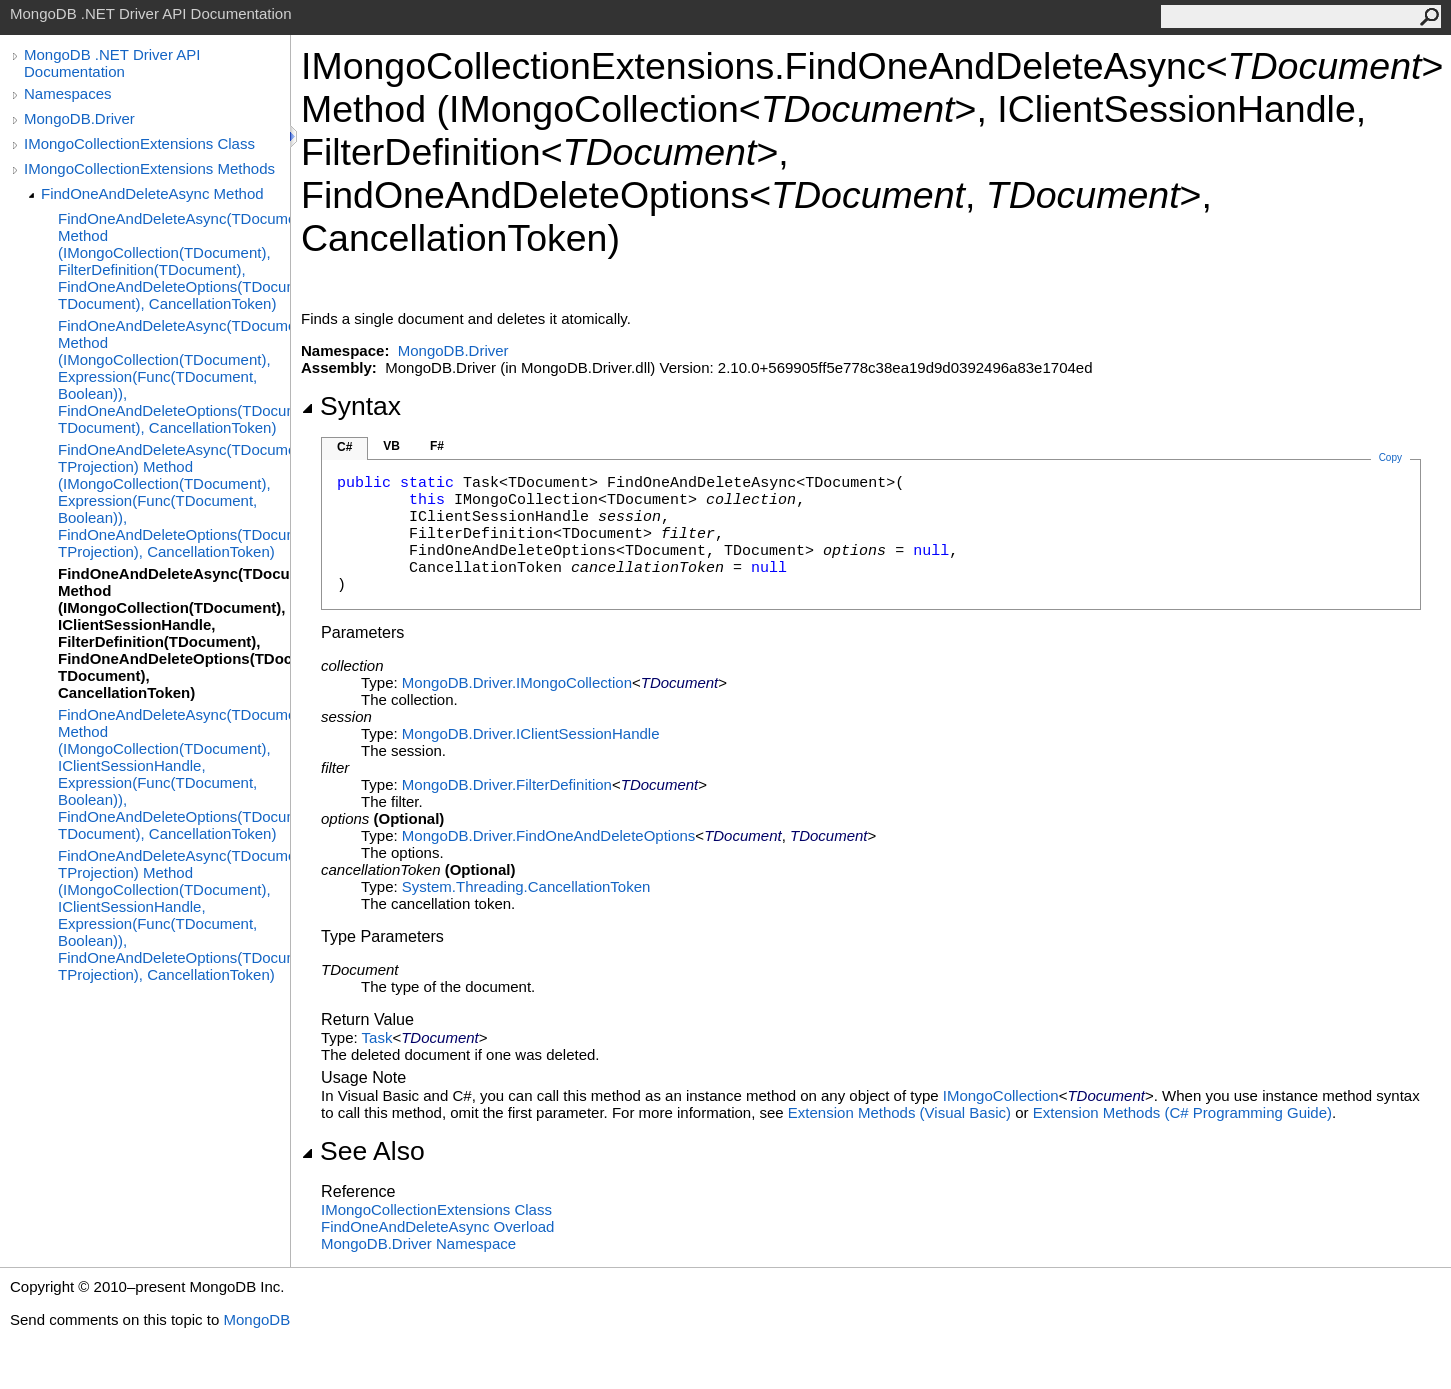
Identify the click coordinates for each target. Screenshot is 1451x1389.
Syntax (351, 406)
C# (344, 447)
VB (391, 446)
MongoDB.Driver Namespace (418, 1243)
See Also (363, 1151)
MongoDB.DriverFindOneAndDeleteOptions (549, 835)
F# (437, 446)
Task (377, 1037)
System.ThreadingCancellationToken (526, 886)
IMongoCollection (1001, 1095)
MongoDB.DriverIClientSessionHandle (531, 733)
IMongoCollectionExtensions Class (139, 143)
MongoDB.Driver (79, 118)
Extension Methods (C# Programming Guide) (1182, 1112)
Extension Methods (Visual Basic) (899, 1112)
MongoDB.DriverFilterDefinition (507, 784)
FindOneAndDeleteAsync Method (152, 193)
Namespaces (68, 93)
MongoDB (256, 1319)
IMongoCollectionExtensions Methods (149, 168)
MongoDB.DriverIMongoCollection (517, 682)
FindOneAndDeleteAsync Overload (437, 1226)
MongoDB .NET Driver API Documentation (112, 63)
